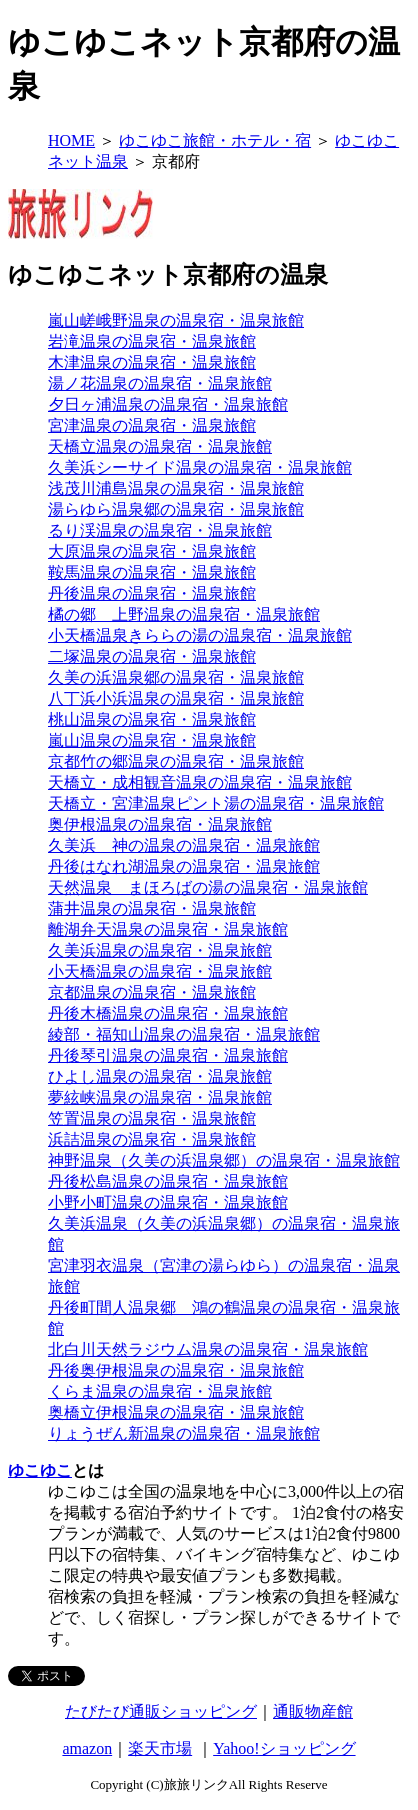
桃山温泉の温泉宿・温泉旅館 (152, 719)
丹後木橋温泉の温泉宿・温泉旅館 (168, 1013)
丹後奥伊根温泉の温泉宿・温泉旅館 (176, 1370)
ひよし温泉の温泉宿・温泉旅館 (160, 1076)
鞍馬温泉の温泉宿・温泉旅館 (152, 572)
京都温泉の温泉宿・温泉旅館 (152, 992)
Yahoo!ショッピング (284, 1748)
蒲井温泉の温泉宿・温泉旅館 (152, 908)
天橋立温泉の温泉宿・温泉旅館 (160, 446)
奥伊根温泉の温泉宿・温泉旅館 (160, 824)
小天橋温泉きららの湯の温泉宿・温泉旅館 (200, 635)
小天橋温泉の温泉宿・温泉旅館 (160, 971)
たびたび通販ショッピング (161, 1711)
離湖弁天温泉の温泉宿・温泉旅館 (168, 929)
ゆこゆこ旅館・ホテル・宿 (215, 140)
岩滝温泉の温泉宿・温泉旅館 (152, 341)
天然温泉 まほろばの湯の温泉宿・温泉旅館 (208, 887)
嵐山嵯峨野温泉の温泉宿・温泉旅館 (176, 320)
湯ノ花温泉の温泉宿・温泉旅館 (160, 383)
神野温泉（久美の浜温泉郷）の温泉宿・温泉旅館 (224, 1160)
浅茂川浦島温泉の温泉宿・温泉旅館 (176, 488)
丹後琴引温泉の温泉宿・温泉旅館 (168, 1055)
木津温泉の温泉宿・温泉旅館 (152, 362)
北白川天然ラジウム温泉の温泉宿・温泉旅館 (208, 1349)
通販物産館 (313, 1711)
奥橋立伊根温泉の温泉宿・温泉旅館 (176, 1412)
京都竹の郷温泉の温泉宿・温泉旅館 (176, 761)
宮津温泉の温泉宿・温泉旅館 (152, 425)
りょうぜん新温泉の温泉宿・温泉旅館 (184, 1433)
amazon (87, 1748)
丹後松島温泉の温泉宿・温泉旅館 (168, 1181)
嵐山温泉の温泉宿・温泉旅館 (152, 740)
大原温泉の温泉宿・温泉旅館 (152, 551)
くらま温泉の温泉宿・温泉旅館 (160, 1391)
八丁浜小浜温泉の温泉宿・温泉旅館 (176, 698)
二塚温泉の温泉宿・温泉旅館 (152, 656)
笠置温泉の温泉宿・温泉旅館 (152, 1118)
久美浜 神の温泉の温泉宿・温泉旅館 (184, 845)
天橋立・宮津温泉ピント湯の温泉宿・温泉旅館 (216, 803)
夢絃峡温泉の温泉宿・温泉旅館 (160, 1097)
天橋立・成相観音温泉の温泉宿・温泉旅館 (200, 782)
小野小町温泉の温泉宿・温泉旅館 (168, 1202)
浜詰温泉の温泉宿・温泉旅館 (152, 1139)
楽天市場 (160, 1748)
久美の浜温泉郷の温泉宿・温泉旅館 (176, 677)
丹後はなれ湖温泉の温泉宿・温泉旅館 (184, 866)
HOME (71, 140)
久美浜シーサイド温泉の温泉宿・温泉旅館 (200, 467)
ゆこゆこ (40, 1470)
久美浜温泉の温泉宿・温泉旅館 (160, 950)
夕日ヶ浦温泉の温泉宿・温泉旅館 (168, 404)
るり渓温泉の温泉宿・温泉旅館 (160, 530)
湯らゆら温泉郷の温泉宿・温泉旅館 (176, 509)
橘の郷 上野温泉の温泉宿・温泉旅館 (184, 614)
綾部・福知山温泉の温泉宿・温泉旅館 (184, 1034)
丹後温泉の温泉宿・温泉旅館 (152, 593)
